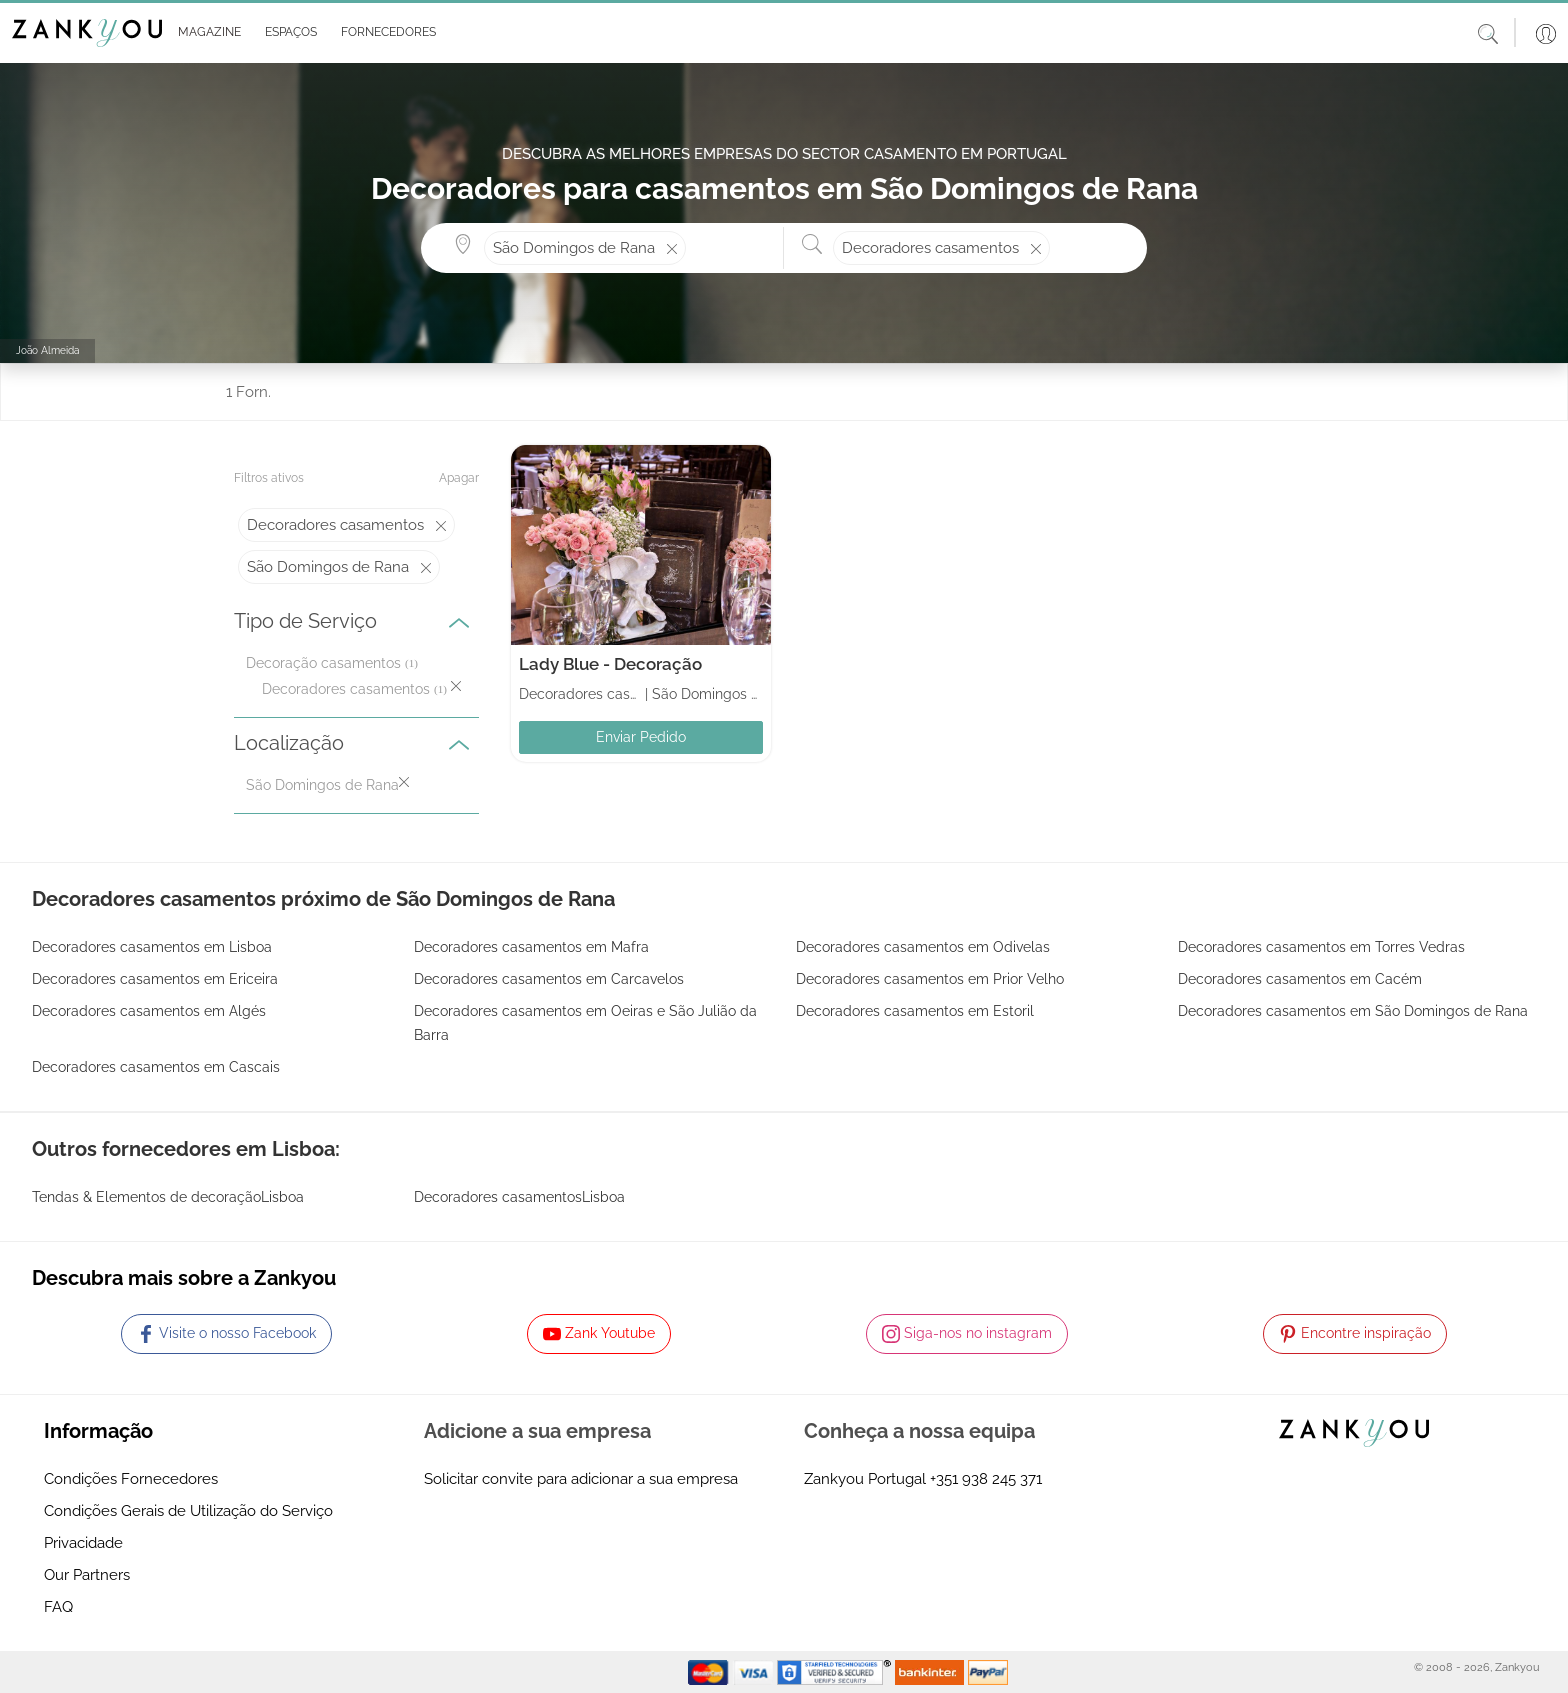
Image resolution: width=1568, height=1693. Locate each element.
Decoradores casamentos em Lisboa (152, 947)
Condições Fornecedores (131, 1479)
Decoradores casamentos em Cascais (156, 1067)
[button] (205, 33)
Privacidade (83, 1543)
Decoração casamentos (323, 663)
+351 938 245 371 (986, 1479)
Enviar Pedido (641, 737)
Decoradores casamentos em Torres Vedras (1321, 947)
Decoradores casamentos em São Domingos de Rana (1353, 1011)
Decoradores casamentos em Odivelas (923, 947)
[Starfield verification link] (836, 1671)
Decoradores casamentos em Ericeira (155, 979)
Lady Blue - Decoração (610, 664)
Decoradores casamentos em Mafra (531, 947)
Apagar (459, 478)
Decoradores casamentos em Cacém (1300, 979)
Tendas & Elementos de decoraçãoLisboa (168, 1197)
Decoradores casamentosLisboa (519, 1197)
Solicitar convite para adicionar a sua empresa (581, 1479)
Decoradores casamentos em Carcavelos (549, 979)
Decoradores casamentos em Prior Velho (930, 979)
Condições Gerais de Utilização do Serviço (188, 1511)
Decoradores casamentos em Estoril (915, 1011)
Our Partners (87, 1575)
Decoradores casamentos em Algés (149, 1011)
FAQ (58, 1607)
